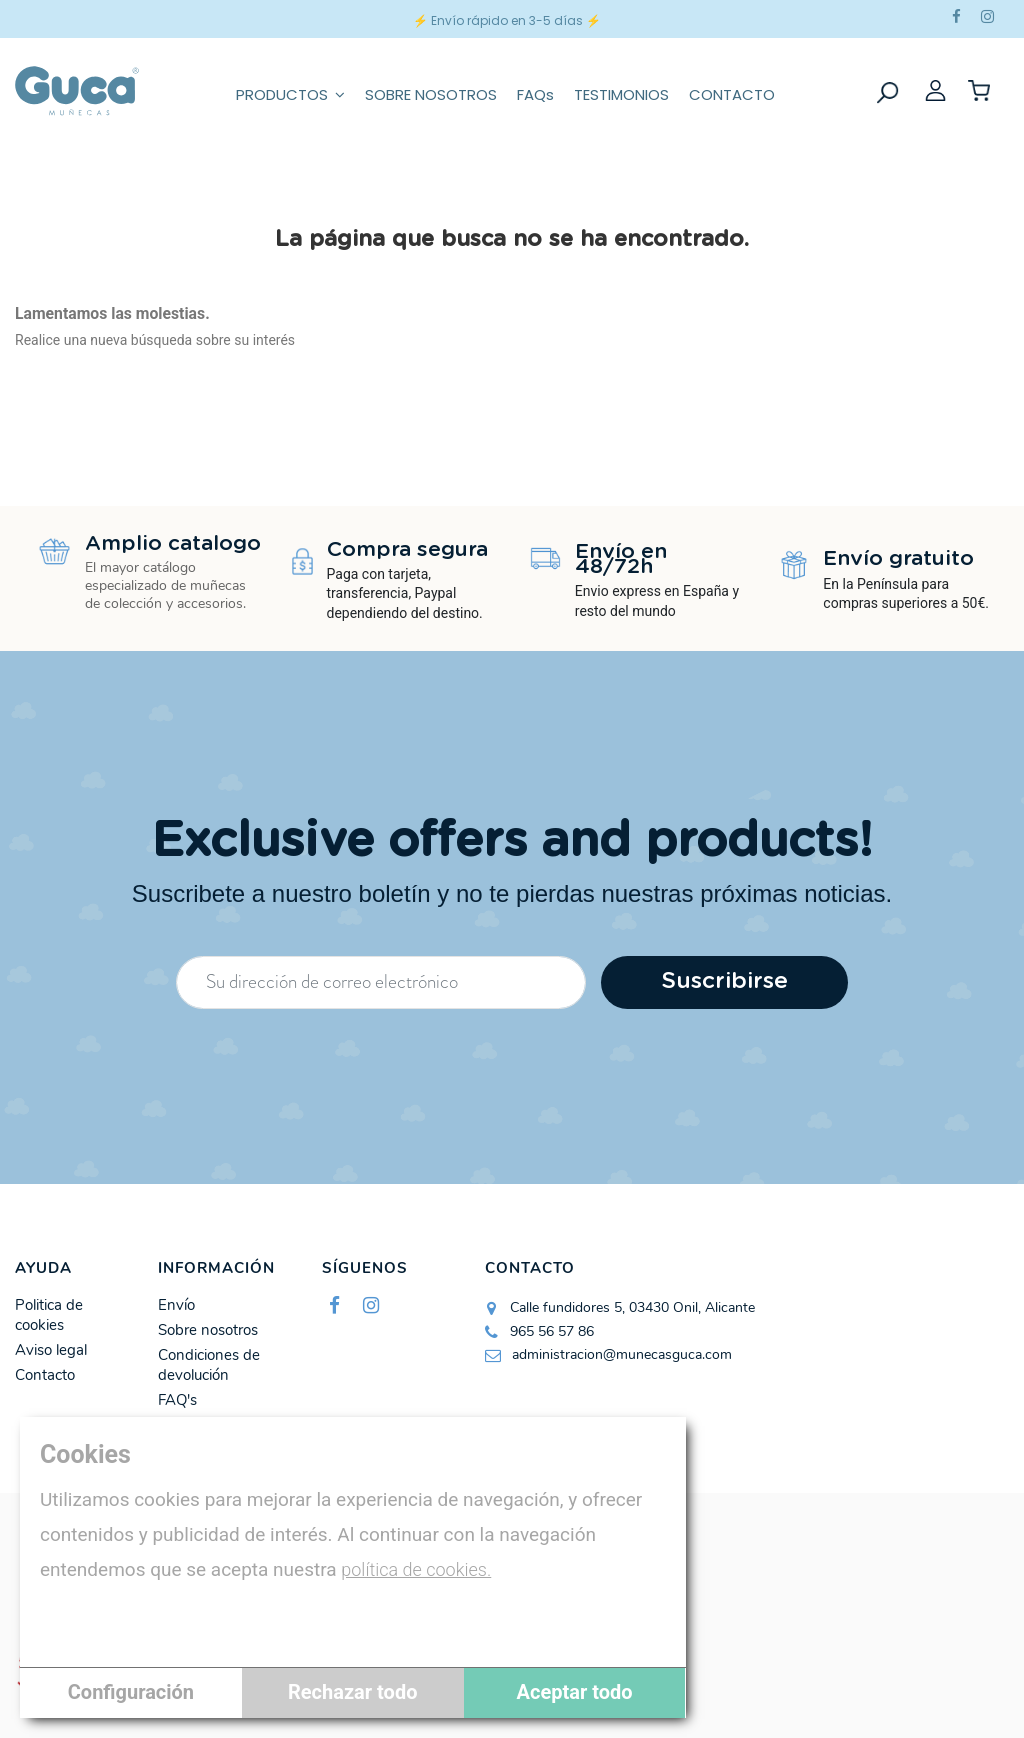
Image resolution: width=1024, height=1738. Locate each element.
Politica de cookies (49, 1315)
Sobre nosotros (208, 1330)
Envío (176, 1305)
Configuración (131, 1692)
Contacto (45, 1375)
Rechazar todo (352, 1692)
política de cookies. (416, 1569)
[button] (290, 91)
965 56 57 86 (552, 1331)
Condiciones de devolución (209, 1365)
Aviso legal (51, 1350)
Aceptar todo (575, 1692)
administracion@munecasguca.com (622, 1354)
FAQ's (177, 1400)
